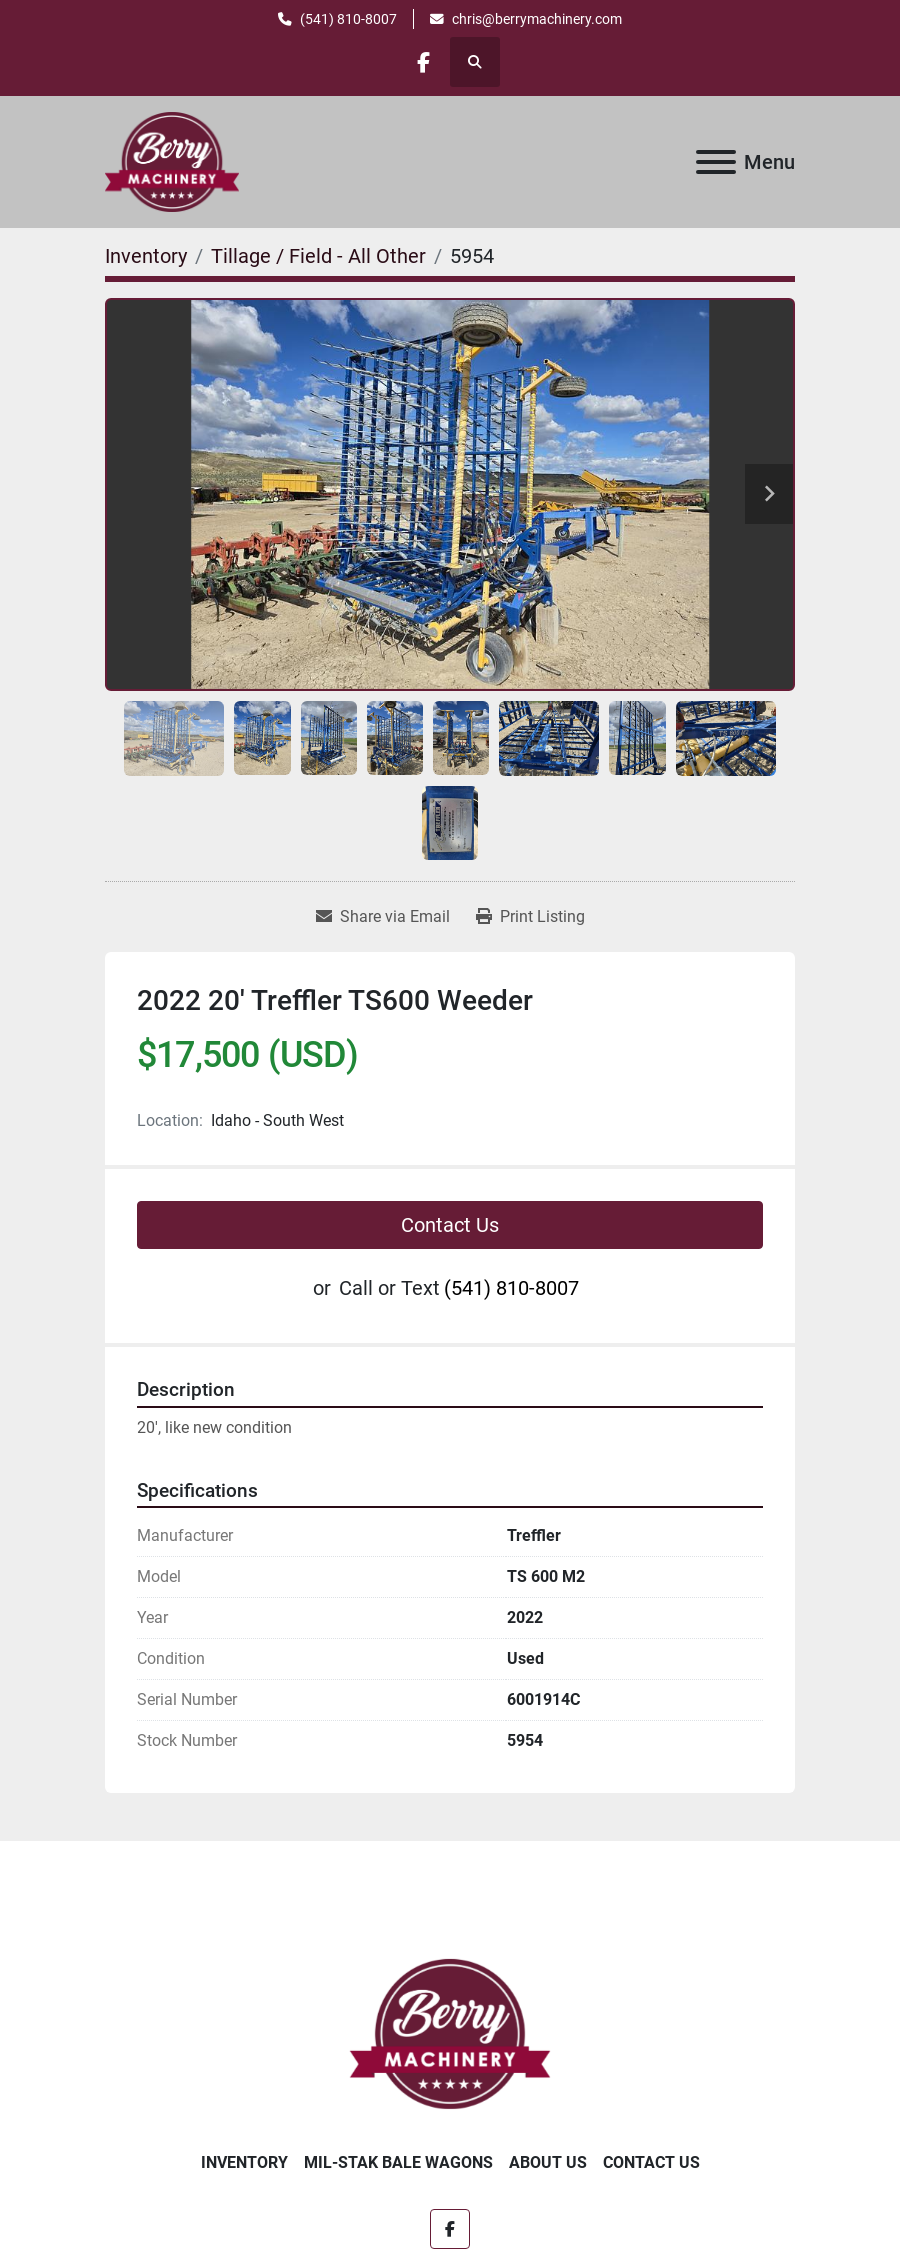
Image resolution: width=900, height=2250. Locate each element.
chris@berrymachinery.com (537, 19)
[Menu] (716, 162)
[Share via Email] (383, 917)
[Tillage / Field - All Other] (318, 256)
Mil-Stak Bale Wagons (398, 2162)
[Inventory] (146, 256)
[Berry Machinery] (450, 2032)
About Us (548, 2162)
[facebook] (424, 62)
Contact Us (450, 1225)
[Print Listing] (530, 917)
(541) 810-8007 (348, 19)
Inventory (244, 2162)
